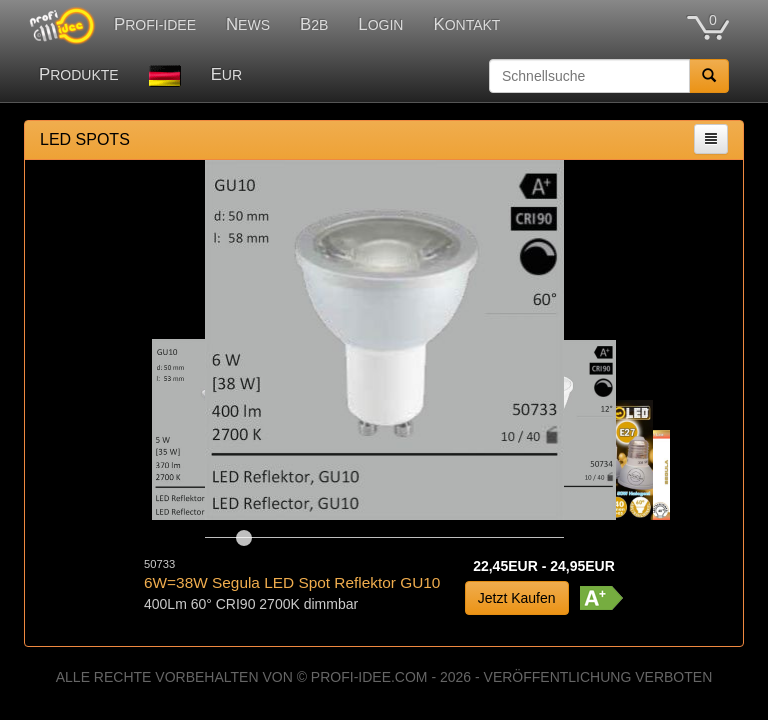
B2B (314, 24)
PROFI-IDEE (155, 24)
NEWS (248, 24)
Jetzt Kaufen (517, 598)
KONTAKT (466, 24)
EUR (226, 74)
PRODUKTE (79, 74)
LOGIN (380, 24)
